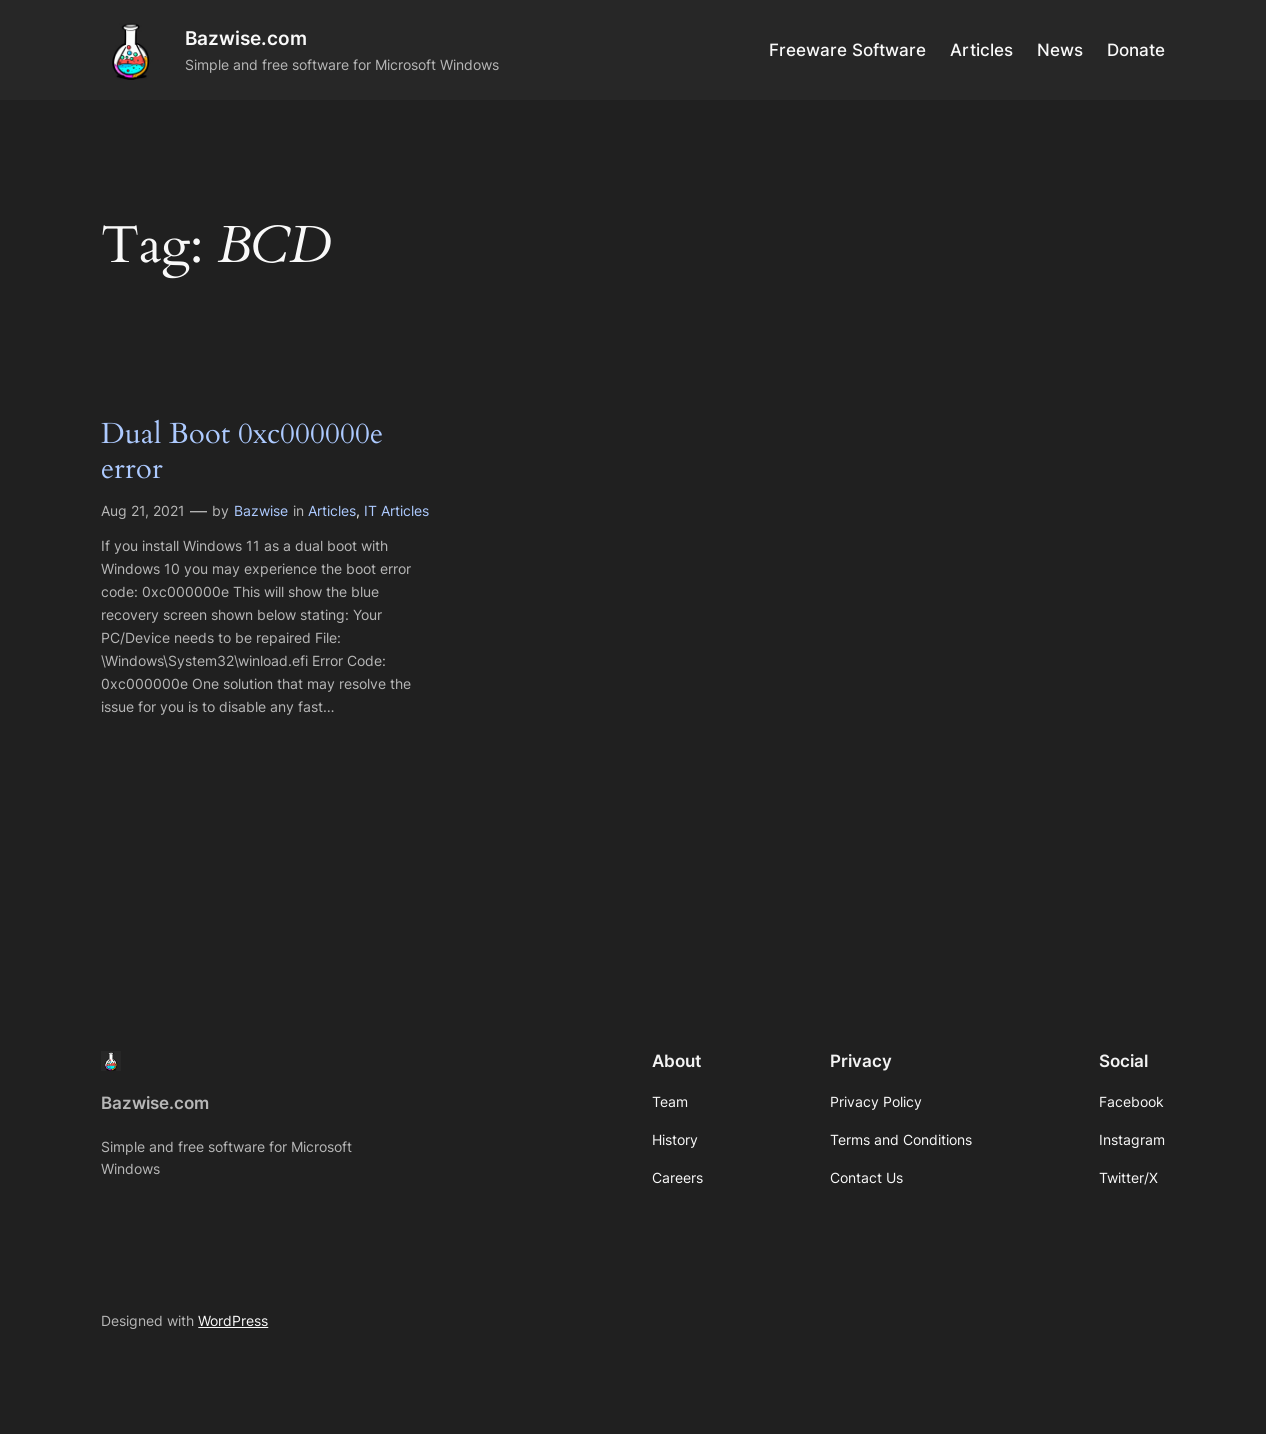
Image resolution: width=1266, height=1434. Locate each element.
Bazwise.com (246, 38)
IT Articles (396, 510)
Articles (332, 510)
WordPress (233, 1320)
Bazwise (261, 510)
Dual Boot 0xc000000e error (242, 452)
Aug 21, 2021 (143, 510)
